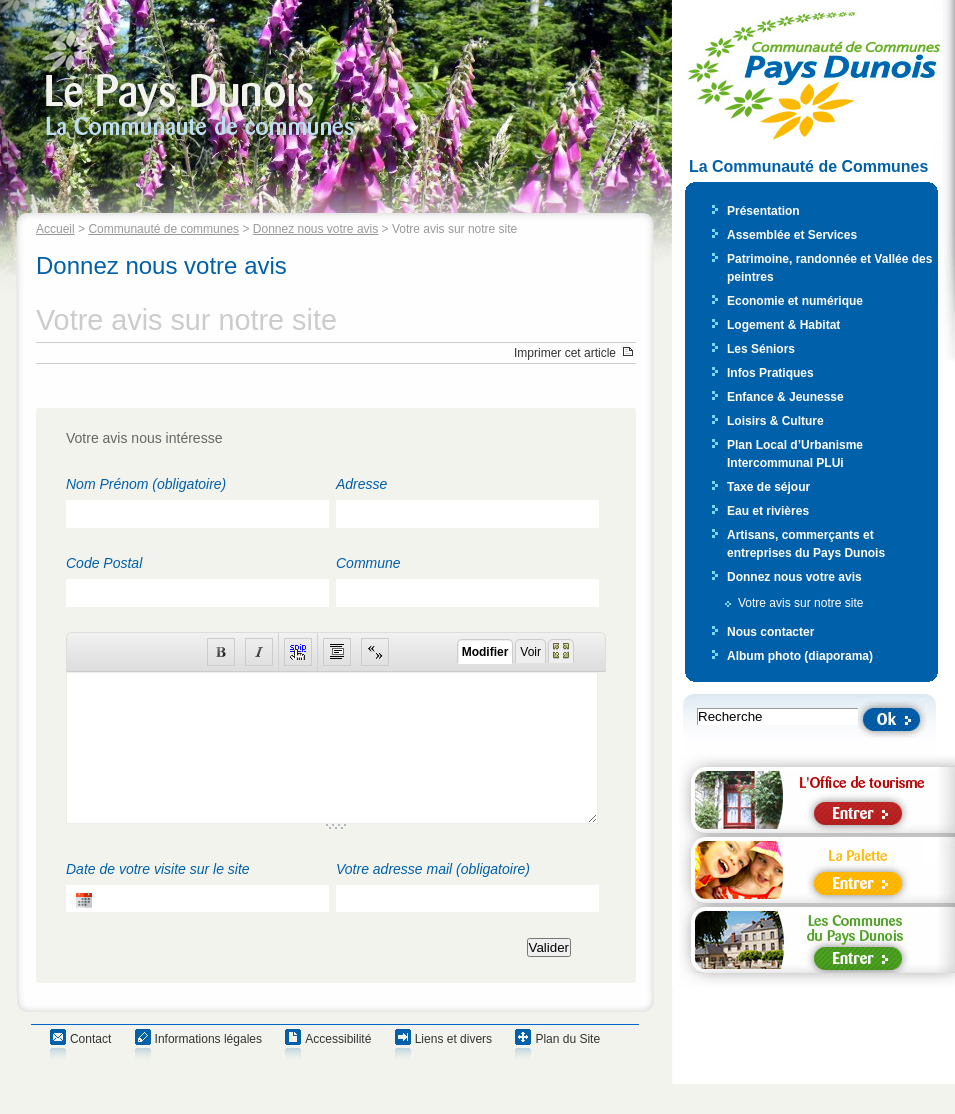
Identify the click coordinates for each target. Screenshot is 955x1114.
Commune (368, 563)
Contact (90, 1069)
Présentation (763, 211)
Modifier (485, 652)
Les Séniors (761, 349)
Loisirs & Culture (775, 421)
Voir (530, 652)
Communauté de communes (163, 229)
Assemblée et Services (792, 235)
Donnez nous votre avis (315, 229)
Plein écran (561, 651)
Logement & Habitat (783, 325)
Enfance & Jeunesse (785, 397)
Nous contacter (770, 632)
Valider (549, 977)
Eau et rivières (768, 511)
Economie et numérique (795, 301)
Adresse (361, 484)
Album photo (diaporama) (800, 656)
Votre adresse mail (433, 899)
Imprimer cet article (565, 353)
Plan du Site (567, 1069)
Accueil (55, 229)
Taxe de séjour (768, 487)
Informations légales (208, 1069)
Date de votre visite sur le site (158, 899)
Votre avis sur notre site (800, 603)
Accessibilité (338, 1069)
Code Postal (104, 563)
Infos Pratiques (770, 373)
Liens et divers (453, 1069)
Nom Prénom (146, 484)
